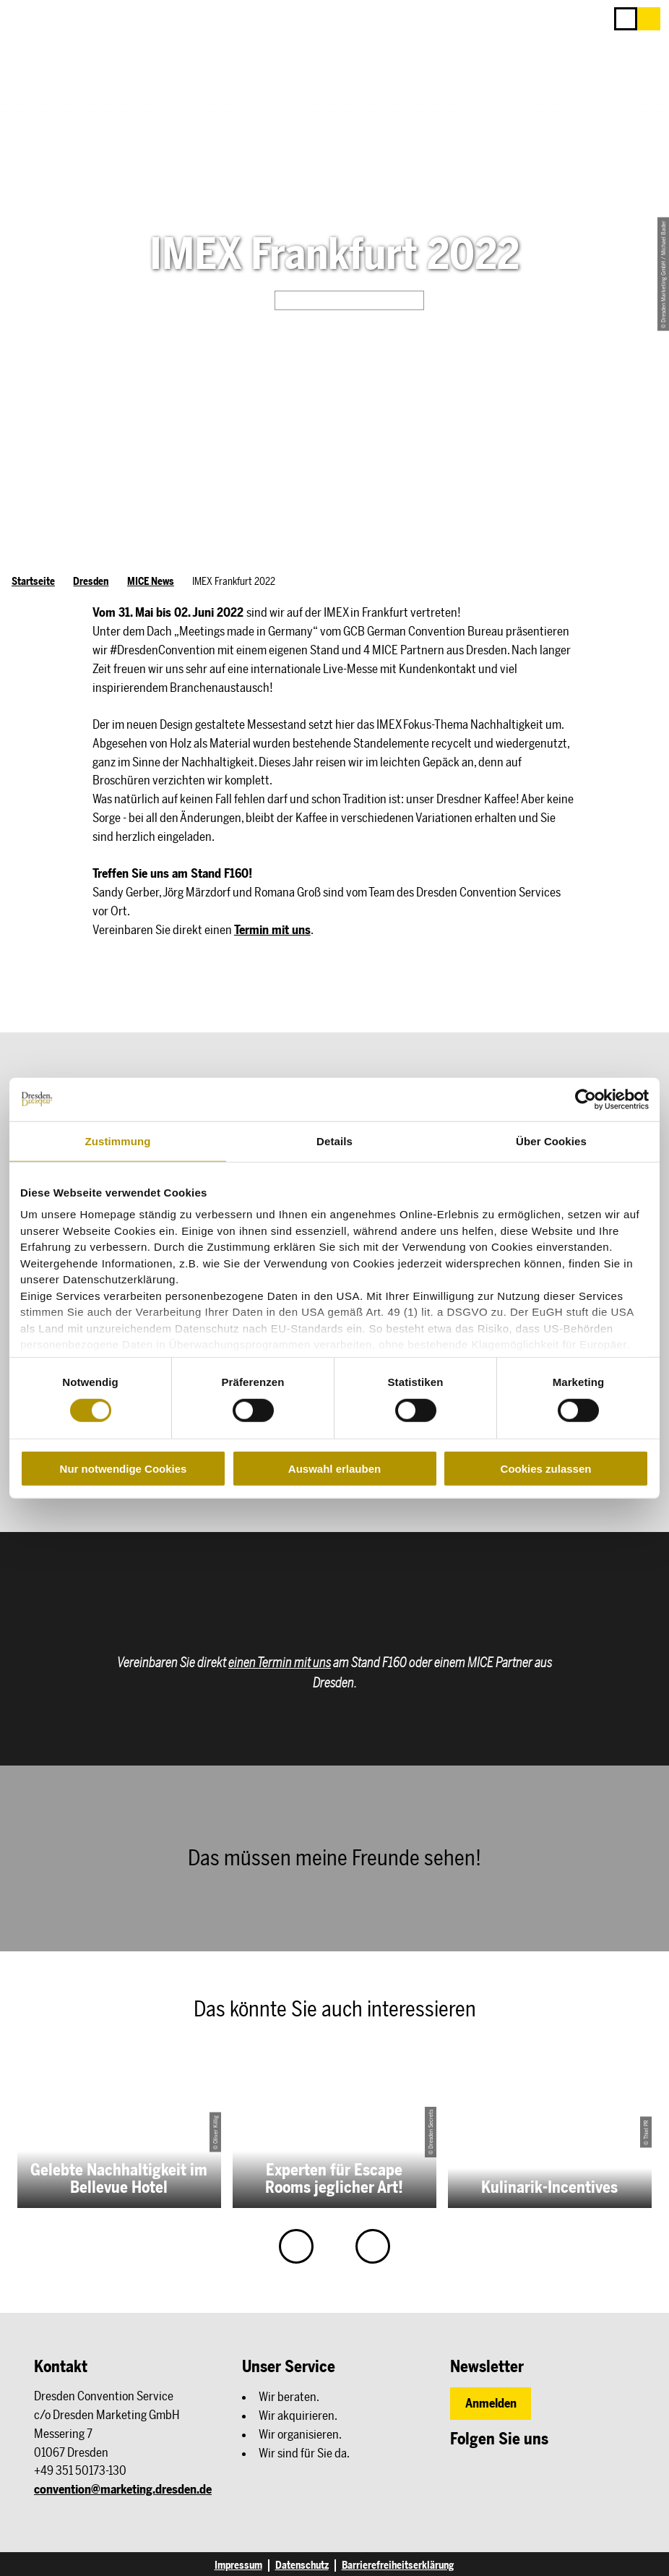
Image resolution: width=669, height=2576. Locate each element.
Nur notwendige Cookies (123, 1469)
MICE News (150, 581)
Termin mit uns (272, 930)
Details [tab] (334, 1140)
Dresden (90, 581)
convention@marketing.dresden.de (123, 2489)
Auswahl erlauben (334, 1469)
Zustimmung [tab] (118, 1140)
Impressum (238, 2565)
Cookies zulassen (546, 1469)
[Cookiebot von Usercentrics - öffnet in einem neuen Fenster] (585, 1099)
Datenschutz (302, 2565)
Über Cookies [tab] (551, 1140)
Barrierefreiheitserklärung (398, 2565)
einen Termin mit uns (279, 1663)
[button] (648, 18)
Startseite (33, 581)
